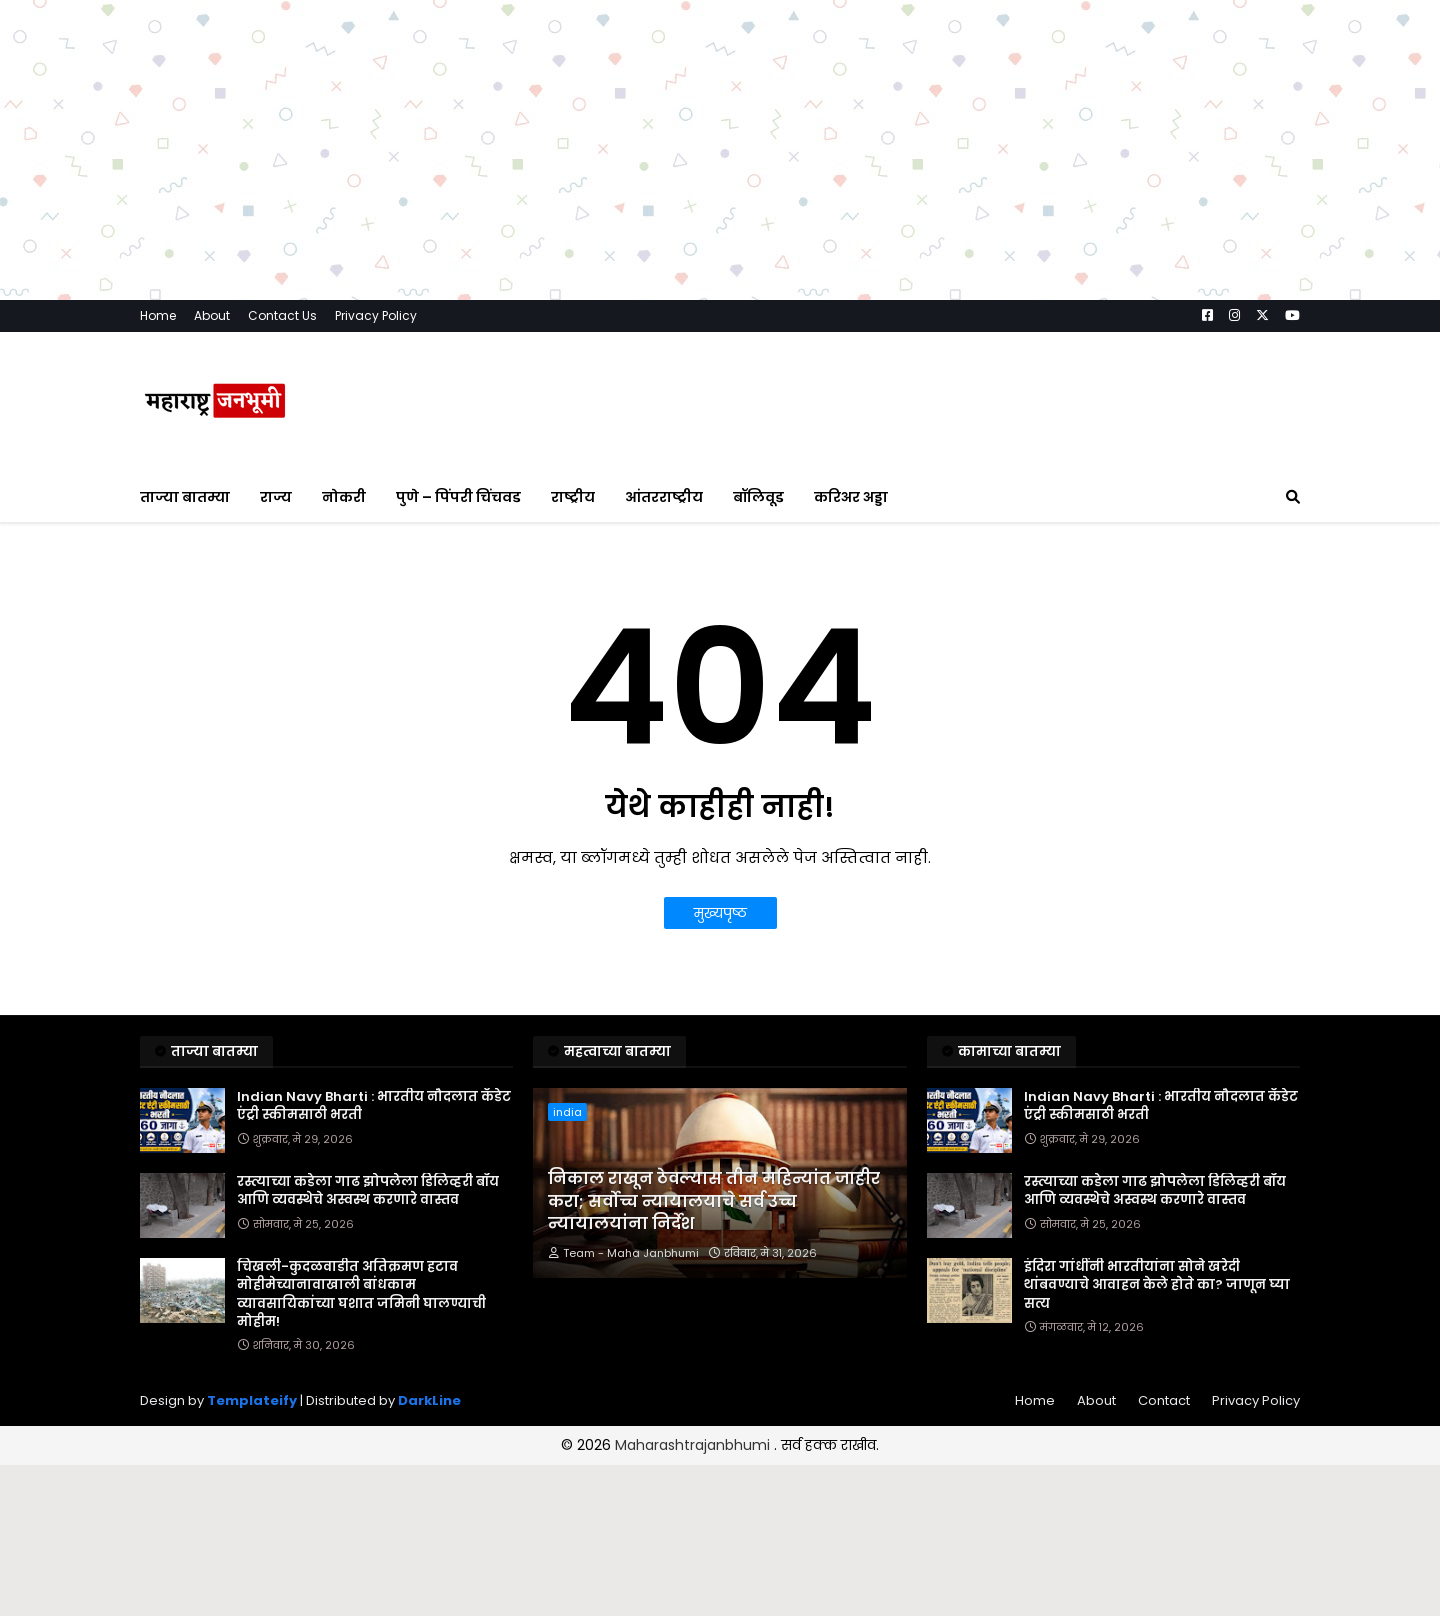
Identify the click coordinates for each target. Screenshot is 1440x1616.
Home (158, 315)
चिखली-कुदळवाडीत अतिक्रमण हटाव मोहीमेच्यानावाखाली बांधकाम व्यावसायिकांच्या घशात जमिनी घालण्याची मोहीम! (361, 1294)
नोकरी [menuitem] (344, 497)
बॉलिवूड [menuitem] (758, 497)
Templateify (252, 1400)
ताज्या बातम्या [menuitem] (185, 497)
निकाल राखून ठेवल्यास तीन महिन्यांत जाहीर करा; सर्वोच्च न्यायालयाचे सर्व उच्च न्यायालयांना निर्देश (714, 1201)
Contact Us (282, 315)
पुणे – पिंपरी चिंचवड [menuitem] (458, 497)
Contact (1164, 1400)
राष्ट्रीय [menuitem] (573, 497)
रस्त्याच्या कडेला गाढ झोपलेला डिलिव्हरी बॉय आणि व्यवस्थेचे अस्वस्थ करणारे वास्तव (368, 1191)
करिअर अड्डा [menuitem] (851, 497)
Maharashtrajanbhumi (694, 1445)
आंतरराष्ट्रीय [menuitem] (664, 497)
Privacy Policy (376, 315)
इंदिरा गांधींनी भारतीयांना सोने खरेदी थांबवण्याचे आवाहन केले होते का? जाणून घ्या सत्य (1157, 1285)
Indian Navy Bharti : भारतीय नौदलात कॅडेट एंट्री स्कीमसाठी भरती (374, 1106)
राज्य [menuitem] (276, 497)
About (212, 315)
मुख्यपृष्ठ (720, 913)
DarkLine (429, 1400)
